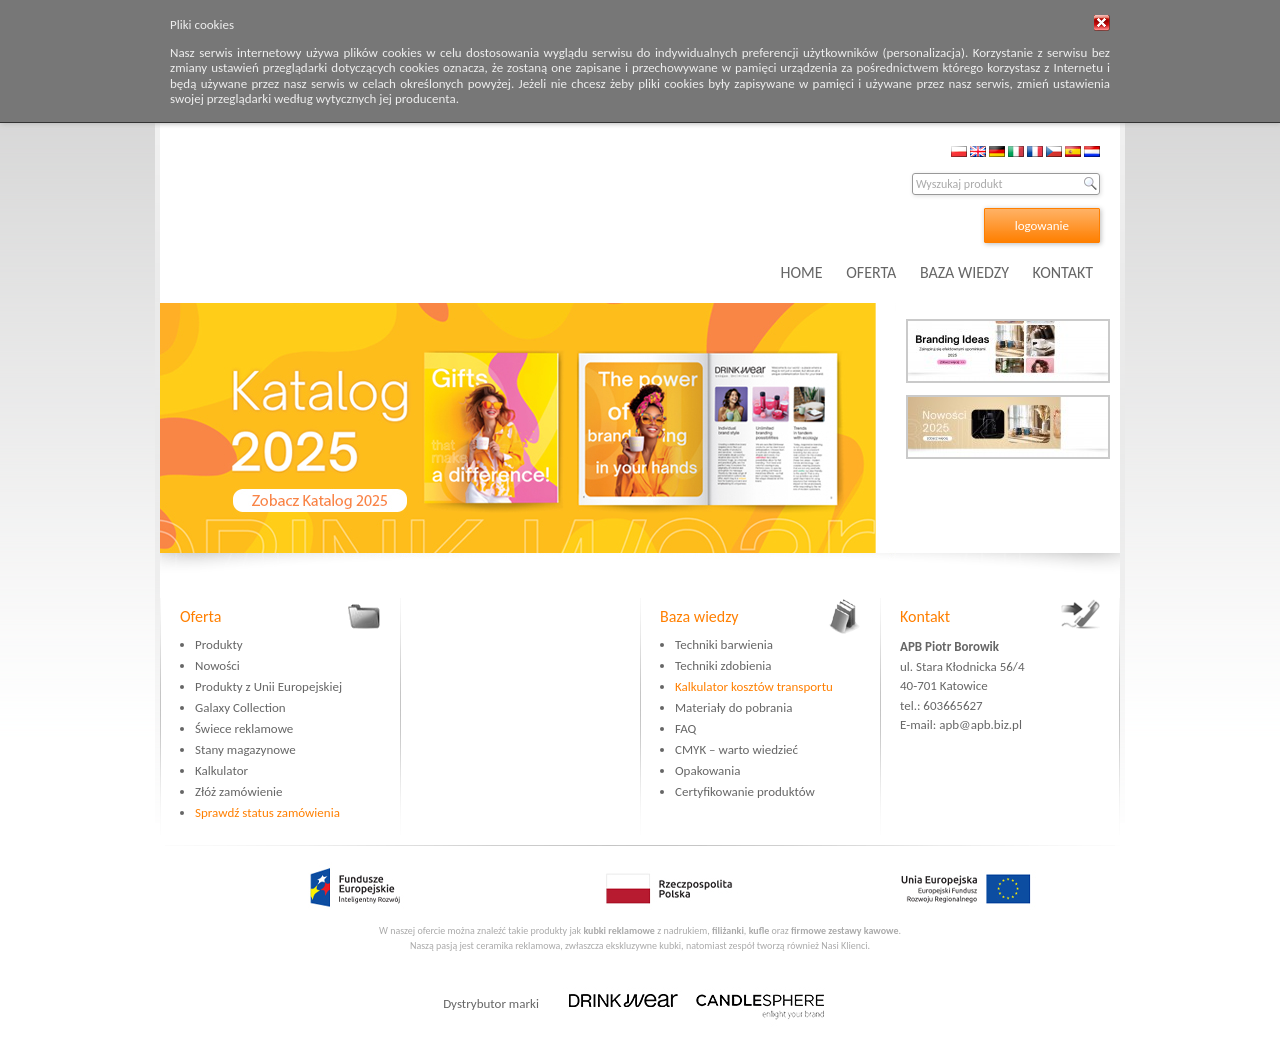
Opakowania (707, 770)
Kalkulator (221, 770)
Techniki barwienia (724, 644)
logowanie (1042, 225)
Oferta (200, 616)
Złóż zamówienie (238, 791)
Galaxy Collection (240, 707)
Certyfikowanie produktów (745, 791)
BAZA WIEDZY (964, 272)
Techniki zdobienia (723, 665)
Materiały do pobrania (733, 707)
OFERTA (871, 272)
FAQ (685, 728)
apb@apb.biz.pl (980, 724)
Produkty (219, 644)
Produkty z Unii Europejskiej (268, 686)
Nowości (217, 665)
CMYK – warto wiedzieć (736, 749)
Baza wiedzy (699, 616)
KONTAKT (1063, 272)
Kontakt (925, 616)
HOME (802, 272)
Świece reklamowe (244, 728)
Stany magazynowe (245, 749)
